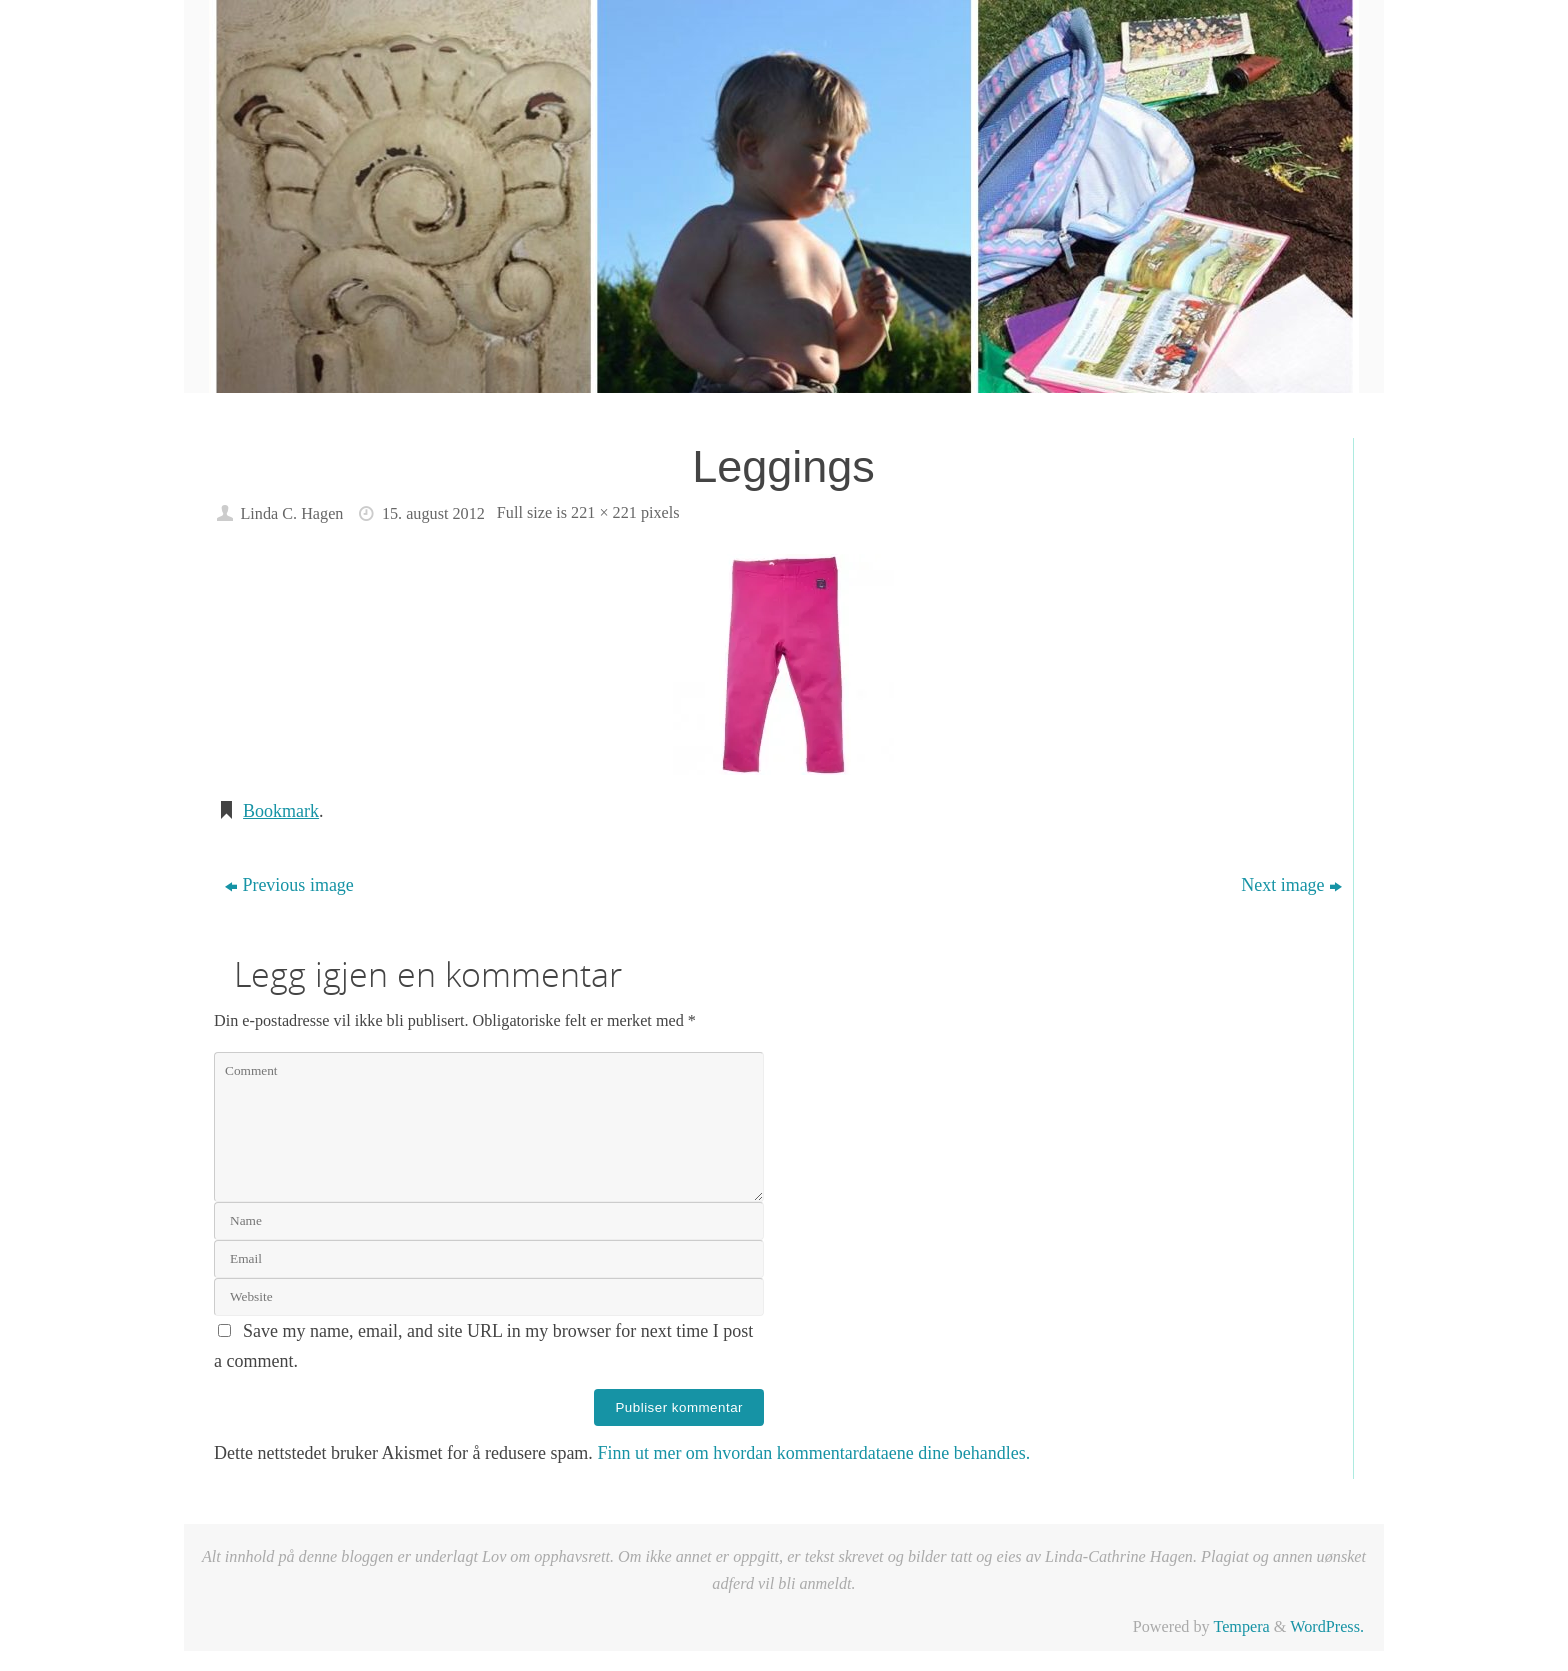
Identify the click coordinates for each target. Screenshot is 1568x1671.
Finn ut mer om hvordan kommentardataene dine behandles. (813, 1453)
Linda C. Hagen (291, 514)
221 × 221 (604, 513)
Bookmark (281, 811)
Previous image (289, 885)
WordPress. (1327, 1627)
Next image (1291, 885)
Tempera (1241, 1627)
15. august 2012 (433, 514)
